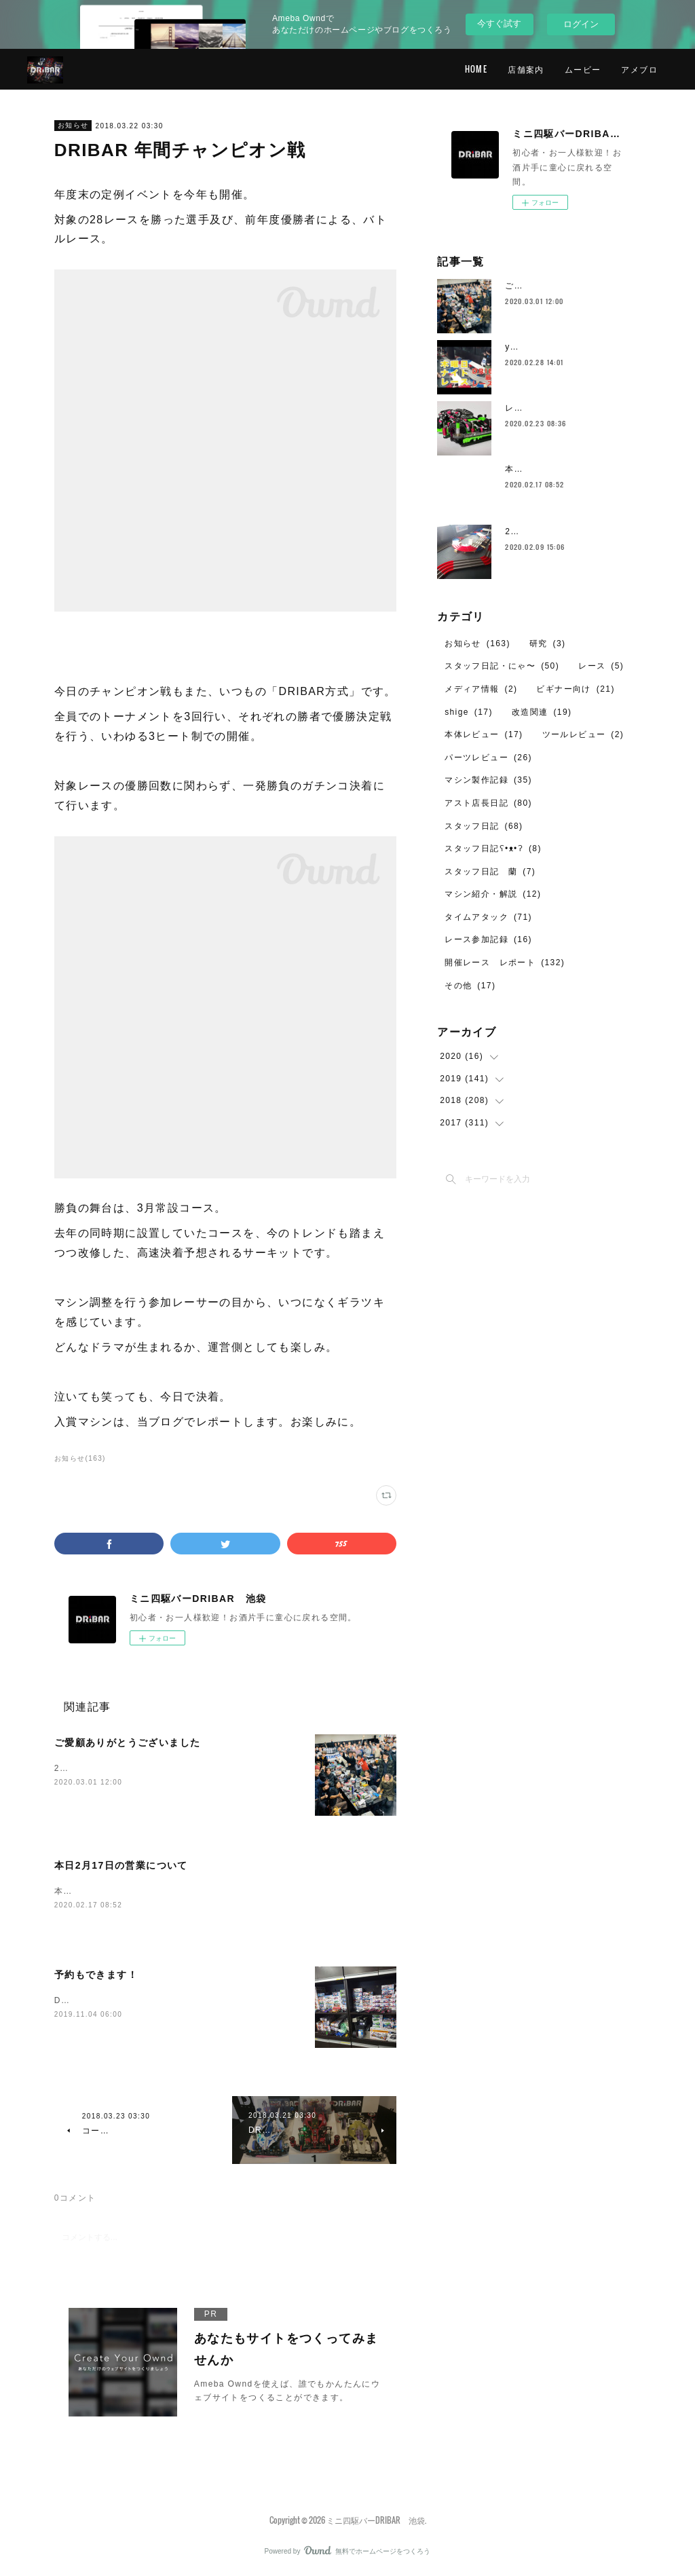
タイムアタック (488, 917)
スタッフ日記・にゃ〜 (502, 666)
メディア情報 (481, 689)
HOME (476, 69)
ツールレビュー (583, 734)
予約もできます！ (96, 1975)
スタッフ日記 (484, 826)
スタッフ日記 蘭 (490, 871)
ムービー (583, 69)
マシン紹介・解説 (493, 894)
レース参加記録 (488, 939)
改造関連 (542, 712)
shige (469, 712)
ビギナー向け (575, 689)
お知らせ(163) (80, 1458)
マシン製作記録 (488, 780)
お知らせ (73, 125)
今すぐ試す (499, 23)
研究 (547, 643)
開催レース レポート (505, 962)
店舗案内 (526, 69)
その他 (470, 985)
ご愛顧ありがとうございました (127, 1742)
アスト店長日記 (488, 803)
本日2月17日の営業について (121, 1865)
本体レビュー (484, 734)
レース (601, 666)
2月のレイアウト (539, 531)
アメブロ (639, 69)
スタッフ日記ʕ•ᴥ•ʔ (493, 848)
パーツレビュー (488, 757)
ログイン (581, 24)
